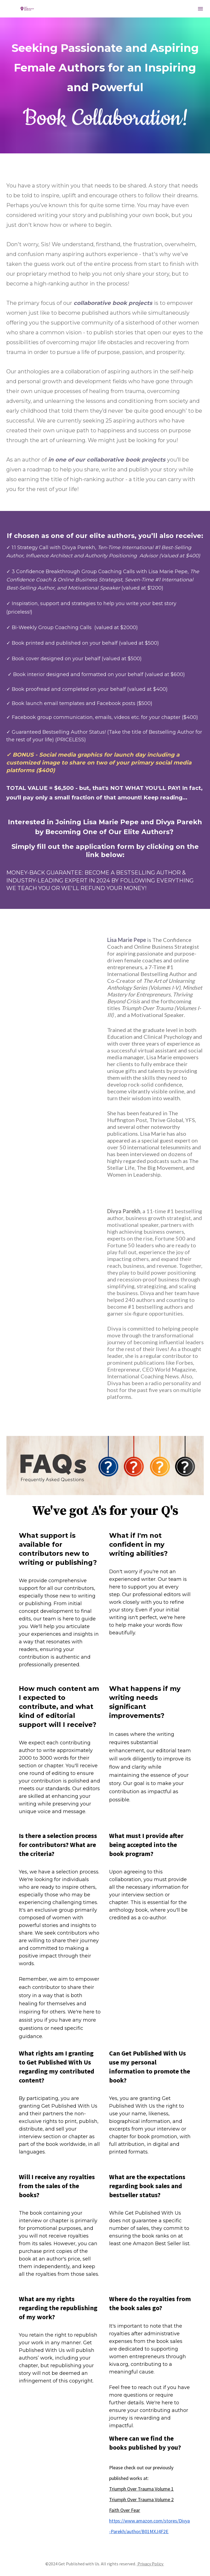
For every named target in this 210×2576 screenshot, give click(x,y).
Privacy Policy (150, 2563)
